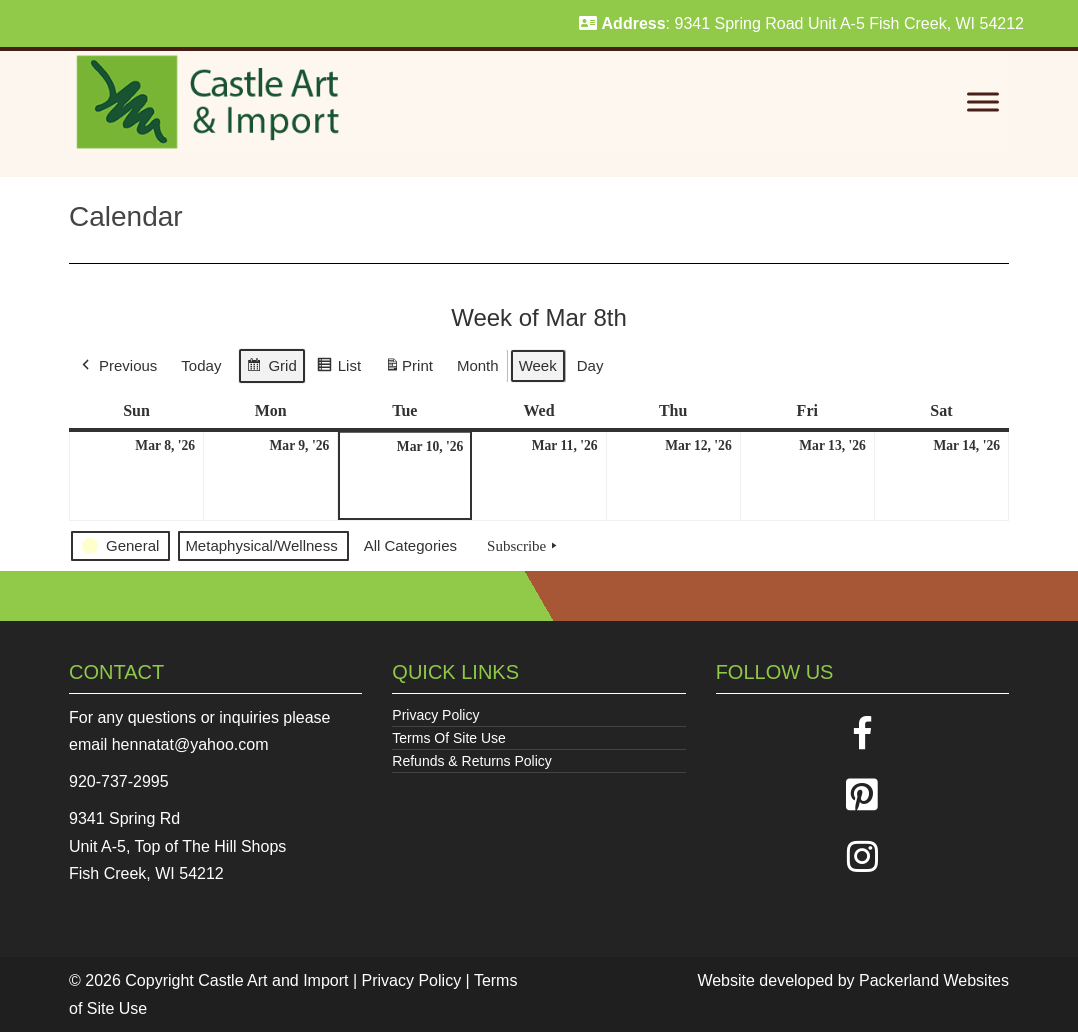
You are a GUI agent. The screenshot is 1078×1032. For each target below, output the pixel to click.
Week (538, 365)
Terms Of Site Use (449, 738)
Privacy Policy (435, 715)
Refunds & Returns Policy (472, 761)
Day (590, 365)
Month (478, 365)
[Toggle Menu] (983, 102)
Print (408, 369)
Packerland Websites (934, 980)
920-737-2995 (119, 781)
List (338, 368)
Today (201, 365)
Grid (271, 368)
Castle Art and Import (273, 980)
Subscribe (524, 546)
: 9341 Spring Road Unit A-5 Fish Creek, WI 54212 (801, 23)
